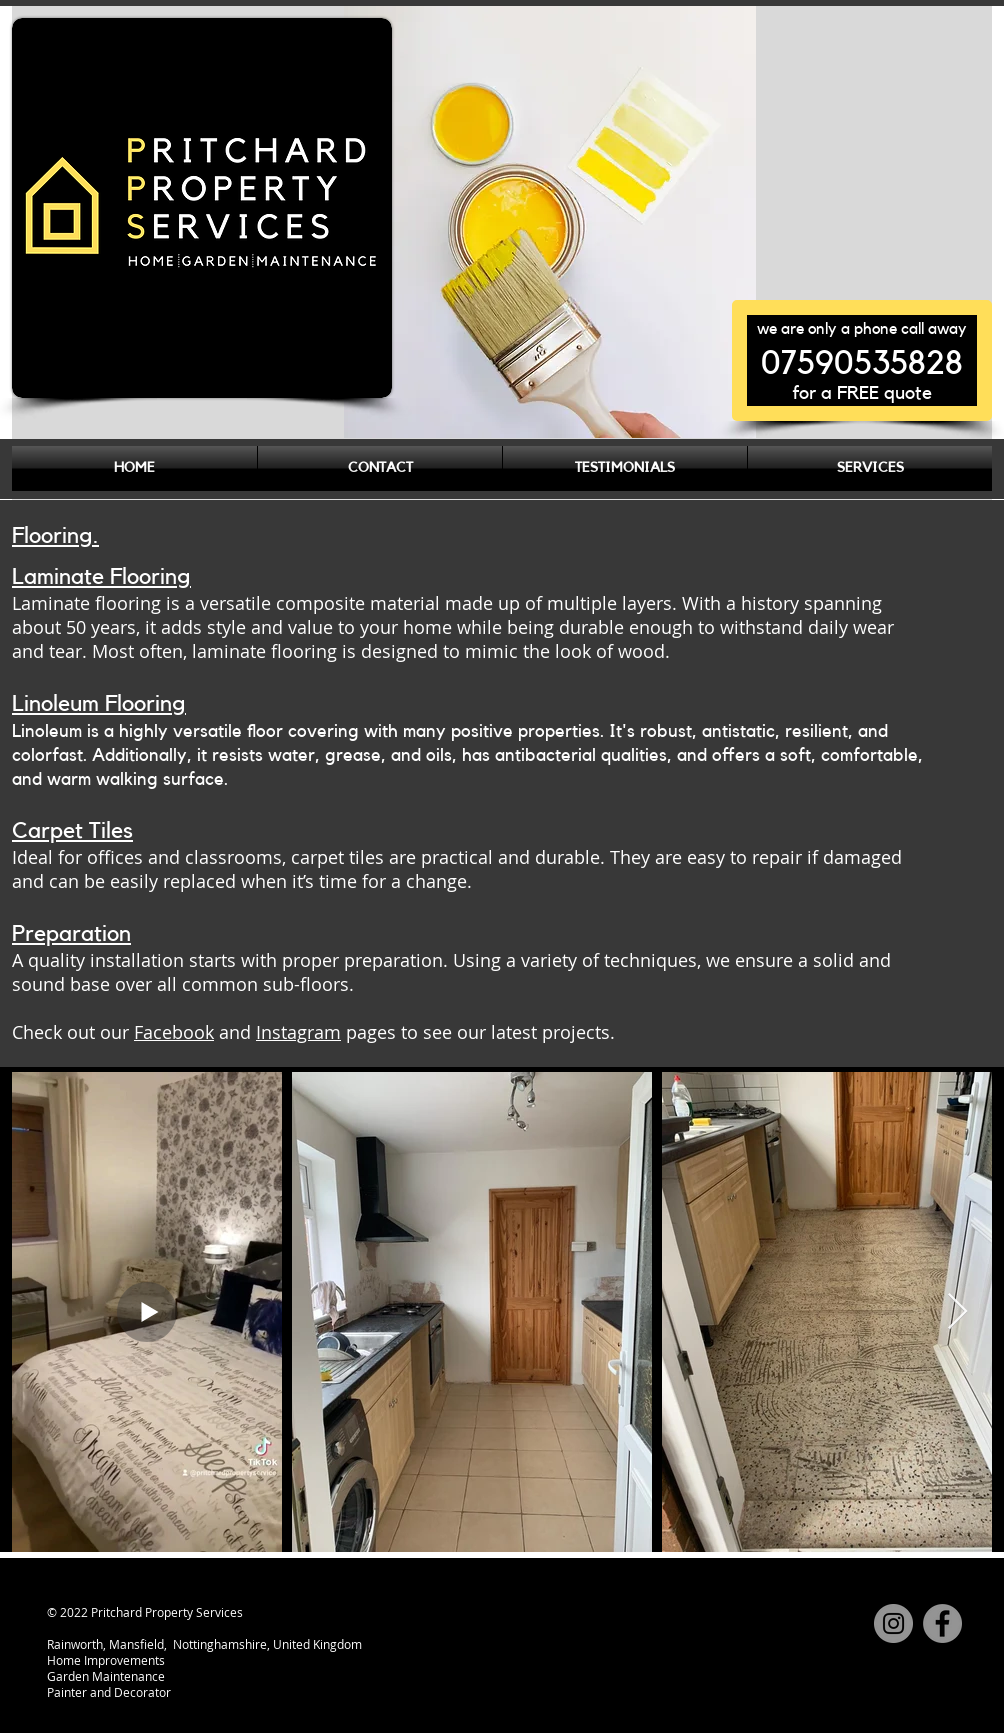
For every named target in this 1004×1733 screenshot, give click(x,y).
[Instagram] (893, 1623)
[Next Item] (957, 1312)
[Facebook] (942, 1623)
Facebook (174, 1032)
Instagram (298, 1032)
